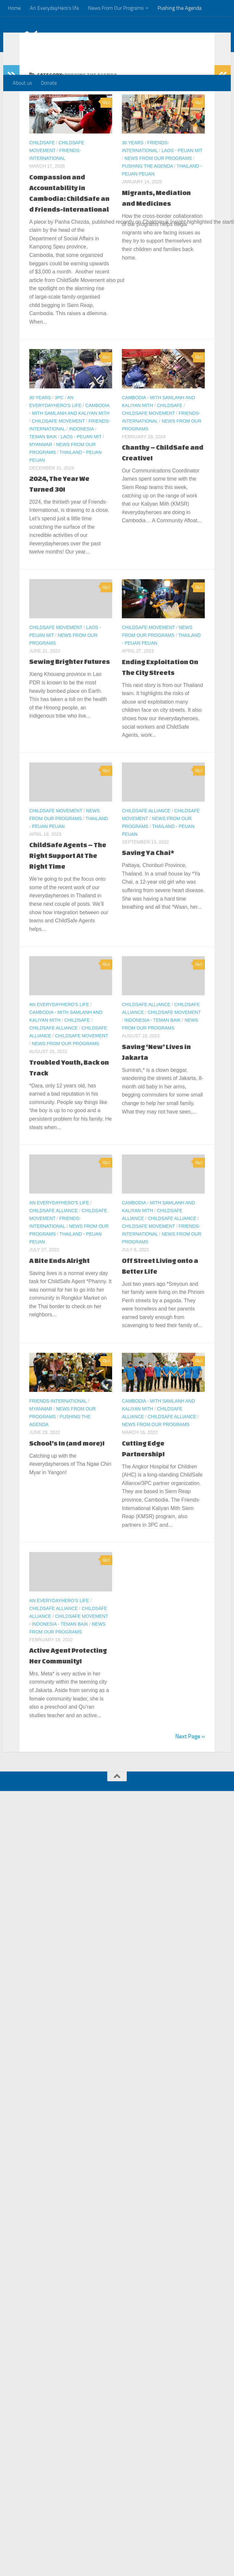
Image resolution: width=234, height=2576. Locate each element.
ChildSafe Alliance (146, 836)
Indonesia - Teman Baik (152, 1046)
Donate (49, 83)
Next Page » (190, 1762)
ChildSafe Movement (58, 447)
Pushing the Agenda (180, 8)
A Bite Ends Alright (59, 1286)
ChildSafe (42, 168)
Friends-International (58, 1427)
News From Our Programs (116, 8)
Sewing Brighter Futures (69, 687)
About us (22, 83)
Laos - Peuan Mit (182, 176)
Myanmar (40, 470)
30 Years (133, 168)
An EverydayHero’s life (54, 8)
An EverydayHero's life (59, 1030)
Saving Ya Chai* (148, 878)
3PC (59, 423)
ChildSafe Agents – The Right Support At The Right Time (67, 881)
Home (14, 8)
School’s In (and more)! (67, 1469)
